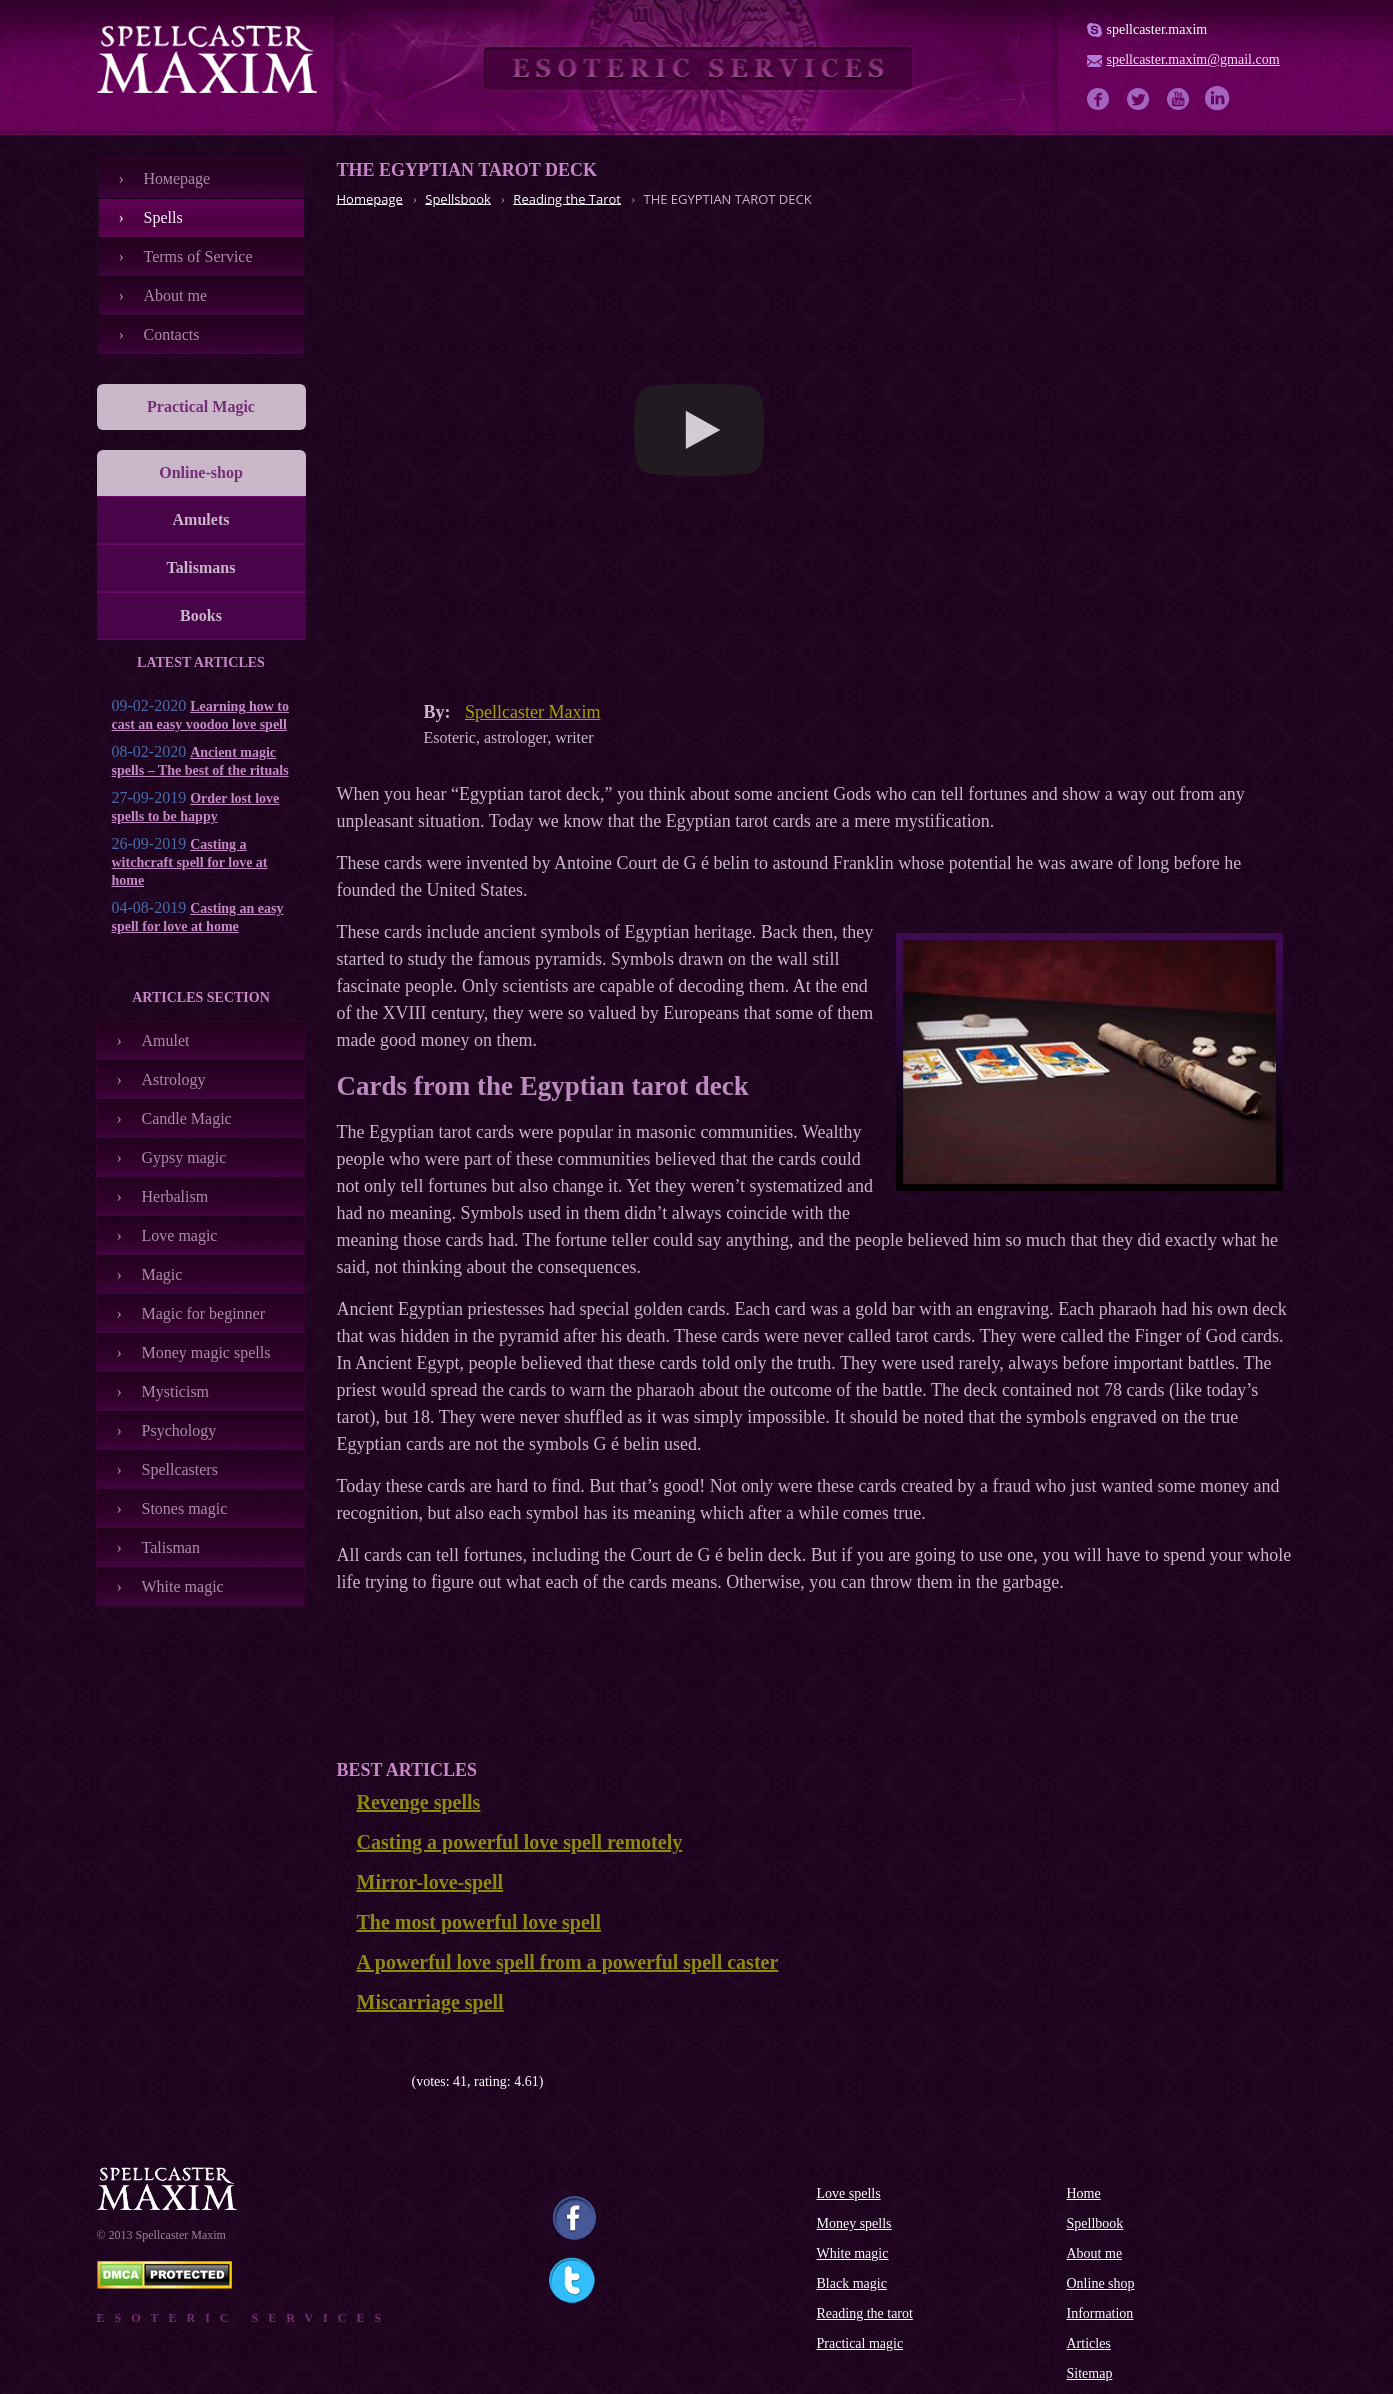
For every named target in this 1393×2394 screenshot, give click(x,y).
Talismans (201, 567)
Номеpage (177, 178)
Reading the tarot (865, 2313)
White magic (183, 1586)
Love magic (180, 1235)
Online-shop (201, 472)
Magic (162, 1274)
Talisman (171, 1547)
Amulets (201, 519)
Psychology (179, 1430)
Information (1100, 2313)
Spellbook (1095, 2223)
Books (201, 615)
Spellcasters (180, 1469)
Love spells (849, 2193)
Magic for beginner (204, 1313)
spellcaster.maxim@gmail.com (1193, 59)
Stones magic (185, 1508)
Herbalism (175, 1196)
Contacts (172, 334)
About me (176, 295)
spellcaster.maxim (1157, 29)
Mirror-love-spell (430, 1882)
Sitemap (1090, 2373)
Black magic (852, 2283)
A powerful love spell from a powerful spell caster (568, 1962)
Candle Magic (187, 1118)
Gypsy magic (184, 1157)
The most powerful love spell (479, 1922)
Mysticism (176, 1391)
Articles (1089, 2343)
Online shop (1101, 2283)
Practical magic (860, 2343)
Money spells (854, 2223)
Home (1084, 2193)
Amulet (166, 1040)
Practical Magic (201, 406)
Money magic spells (206, 1352)
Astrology (174, 1079)
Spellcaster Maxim (532, 712)
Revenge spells (419, 1802)
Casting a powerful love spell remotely (520, 1842)
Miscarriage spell (430, 2002)
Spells (163, 217)
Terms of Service (198, 256)
